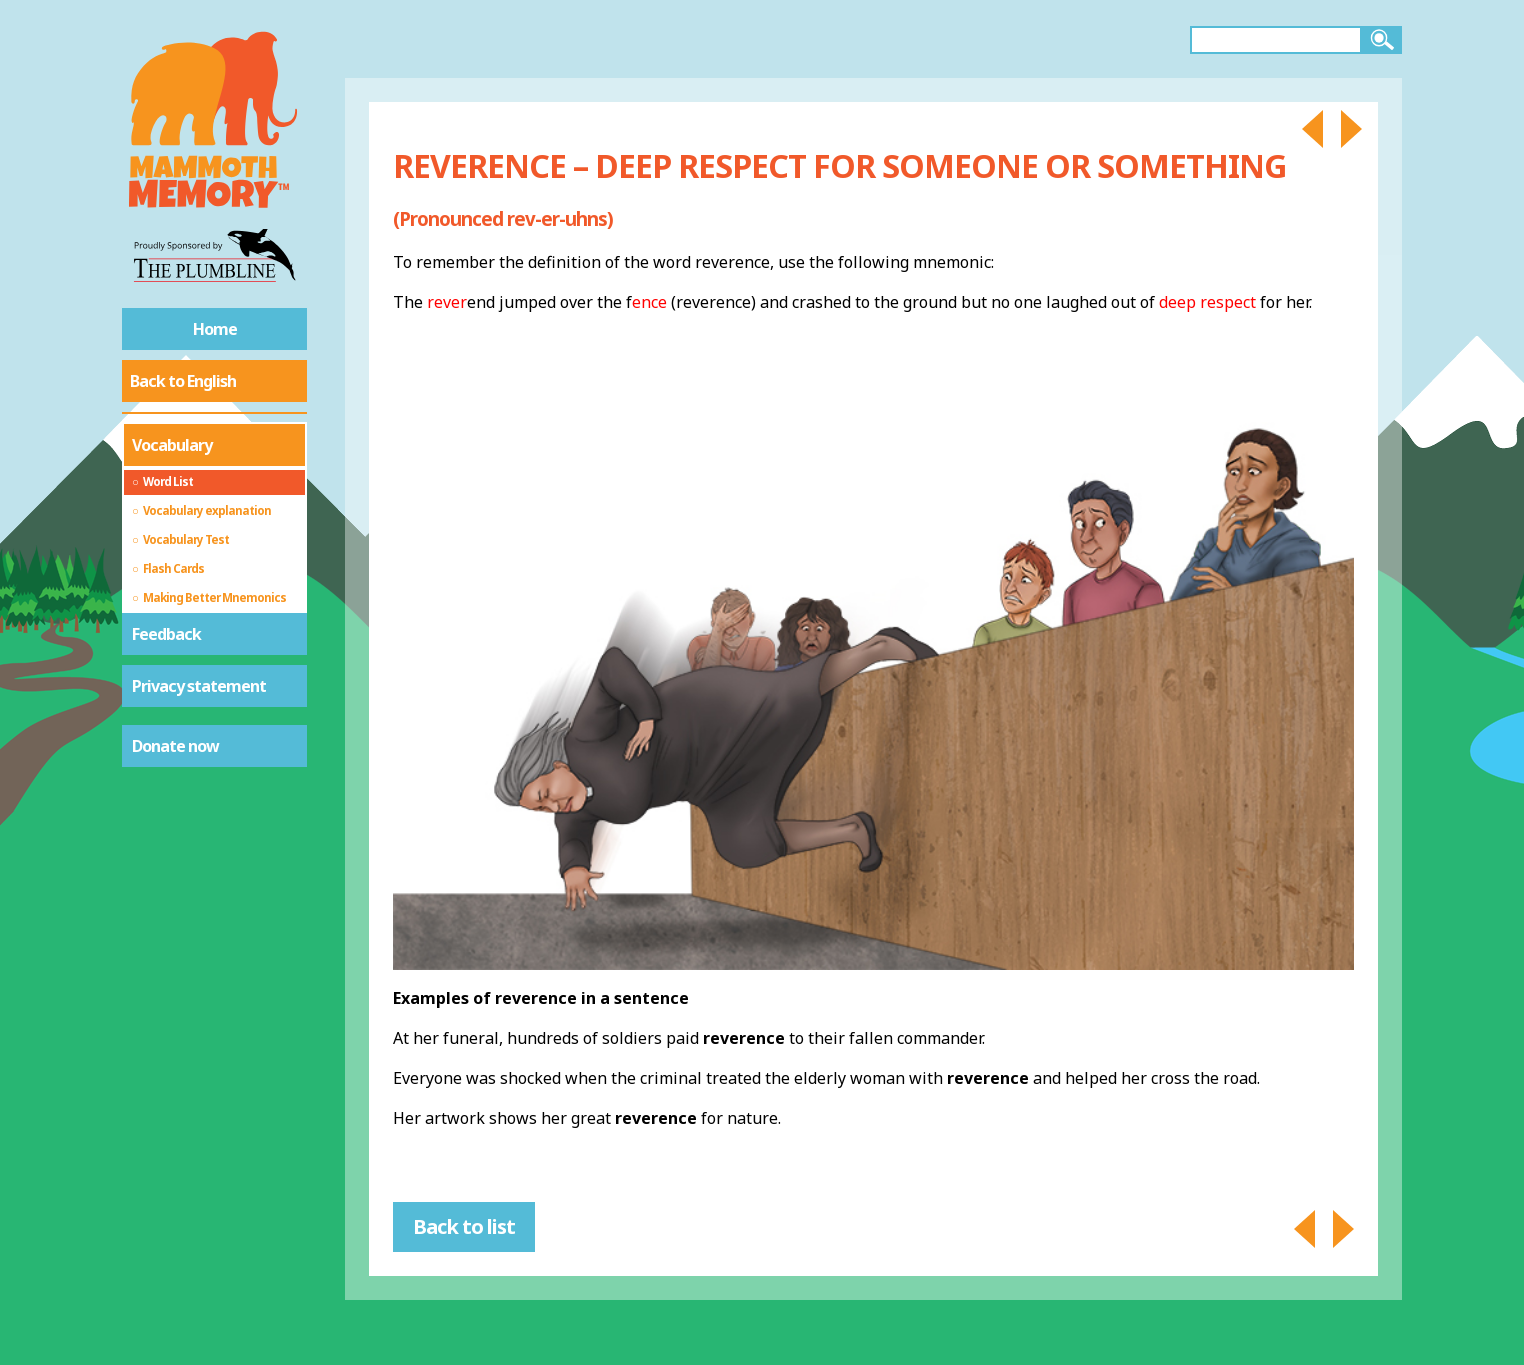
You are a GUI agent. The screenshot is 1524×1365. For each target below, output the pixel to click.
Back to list (464, 1226)
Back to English (183, 381)
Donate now (175, 746)
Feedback (166, 634)
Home (215, 329)
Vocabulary (172, 445)
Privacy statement (199, 686)
